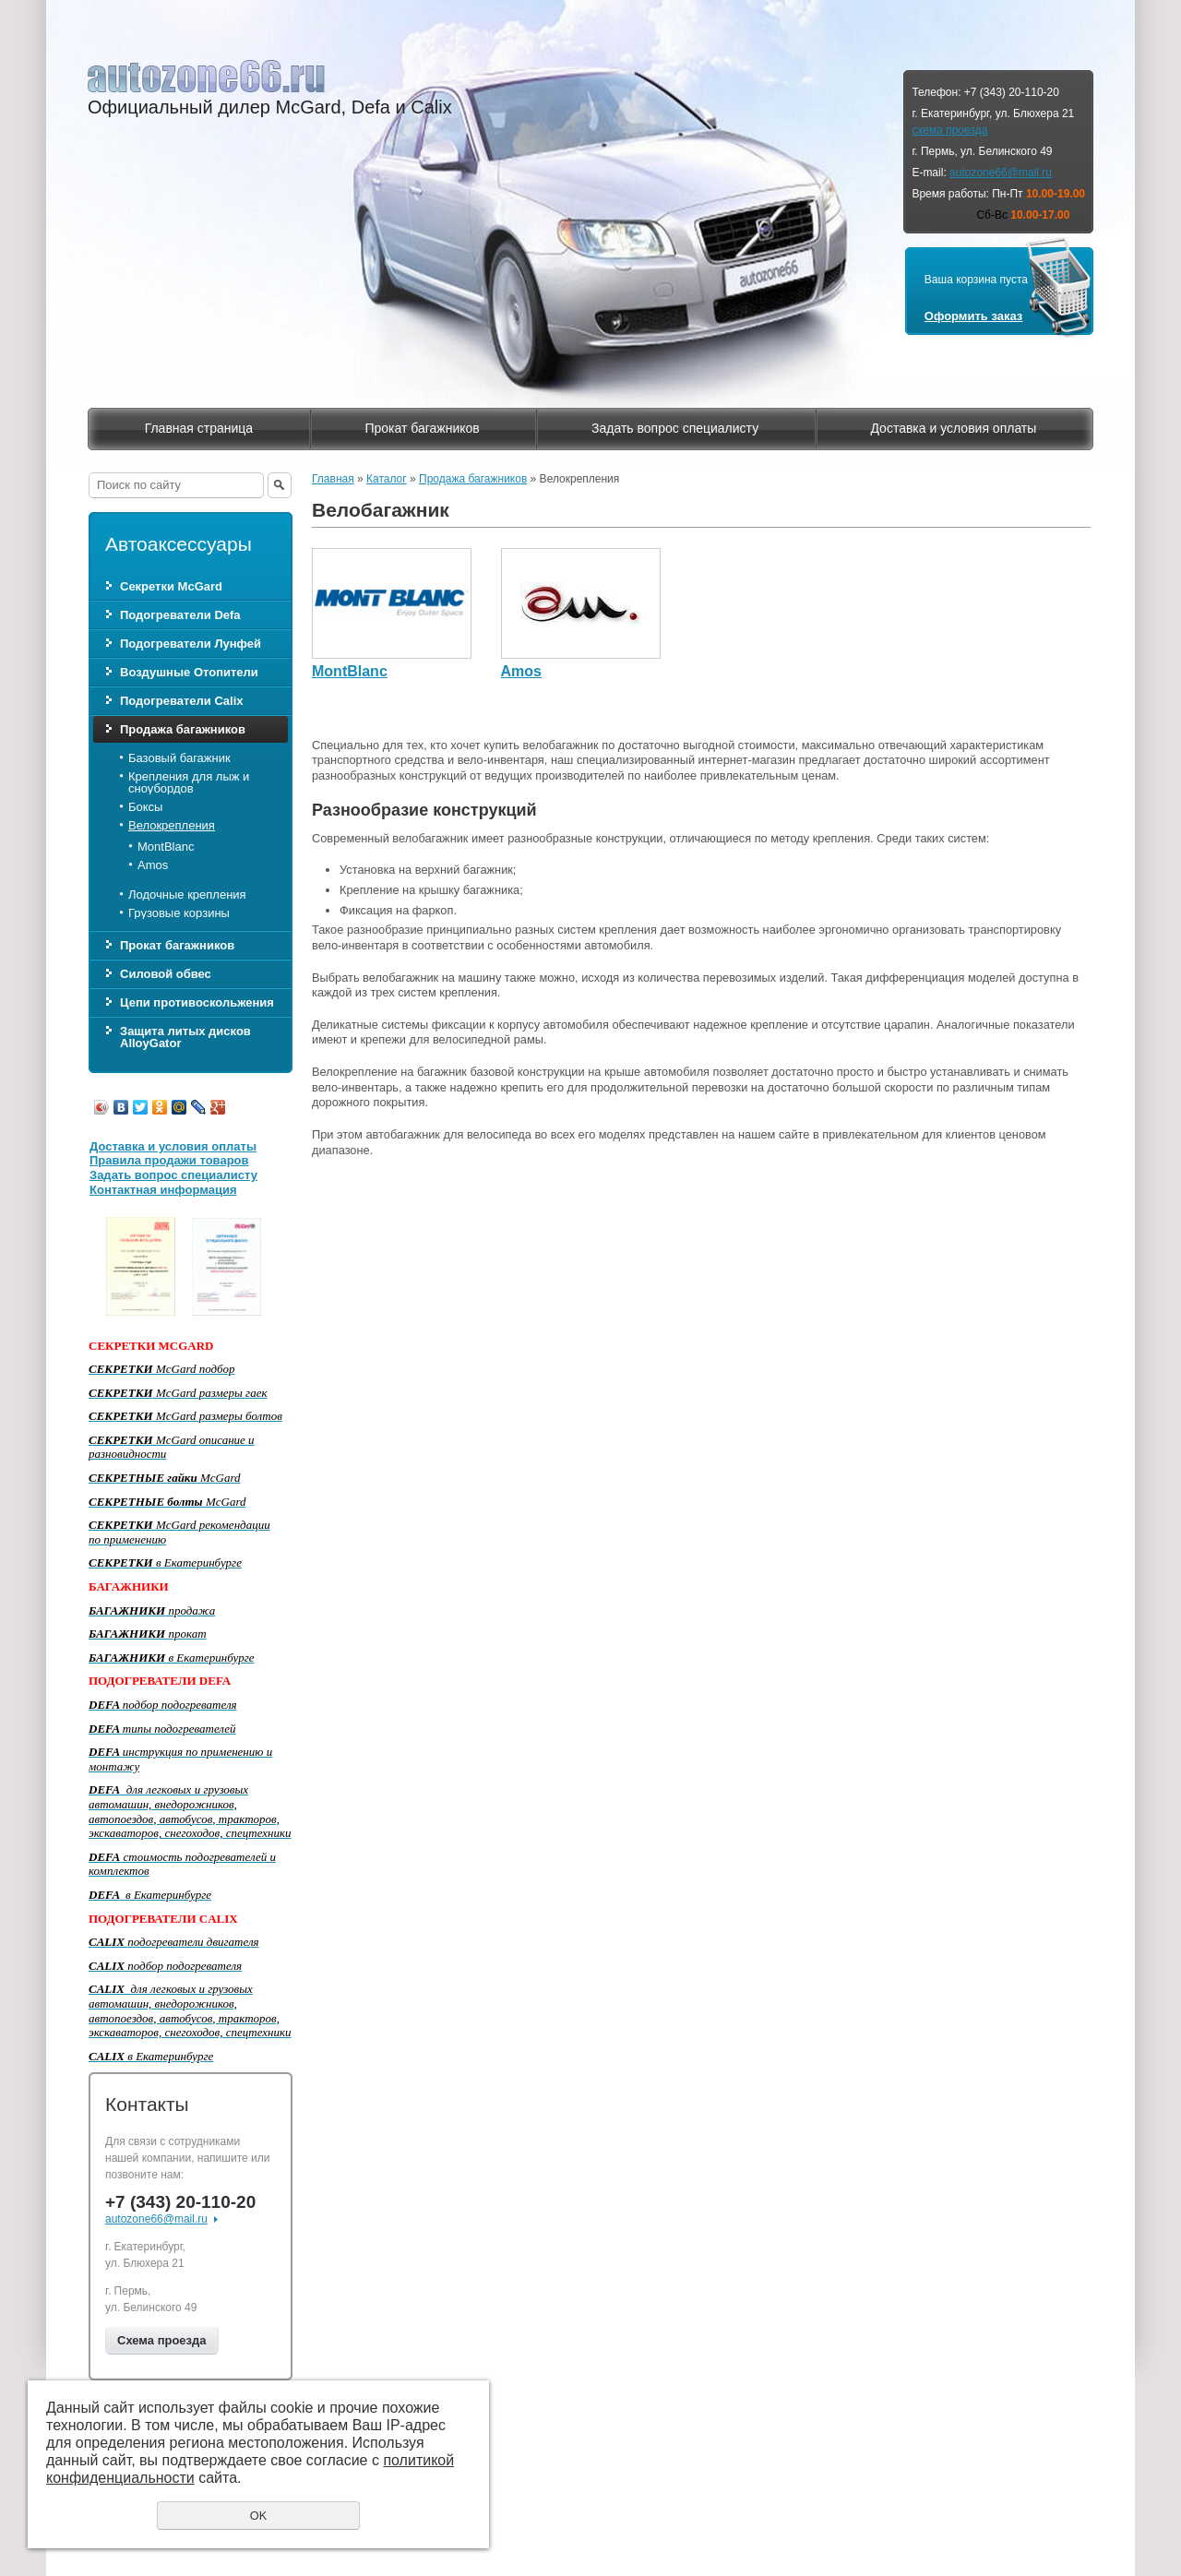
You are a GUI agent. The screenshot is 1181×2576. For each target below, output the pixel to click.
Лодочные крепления (187, 894)
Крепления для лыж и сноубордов (188, 782)
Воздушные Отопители (189, 672)
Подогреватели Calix (181, 701)
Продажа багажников (182, 729)
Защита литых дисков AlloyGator (185, 1037)
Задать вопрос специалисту (674, 428)
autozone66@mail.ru (1000, 172)
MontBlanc (165, 847)
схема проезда (949, 130)
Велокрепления (171, 825)
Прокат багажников (421, 428)
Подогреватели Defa (180, 615)
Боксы (145, 807)
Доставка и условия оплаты (953, 428)
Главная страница (199, 428)
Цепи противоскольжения (197, 1002)
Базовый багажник (179, 758)
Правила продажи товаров (169, 1160)
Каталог (386, 478)
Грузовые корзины (179, 913)
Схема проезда (162, 2340)
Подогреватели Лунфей (190, 643)
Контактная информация (162, 1190)
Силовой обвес (165, 974)
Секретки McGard (171, 586)
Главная (333, 478)
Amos (152, 865)
